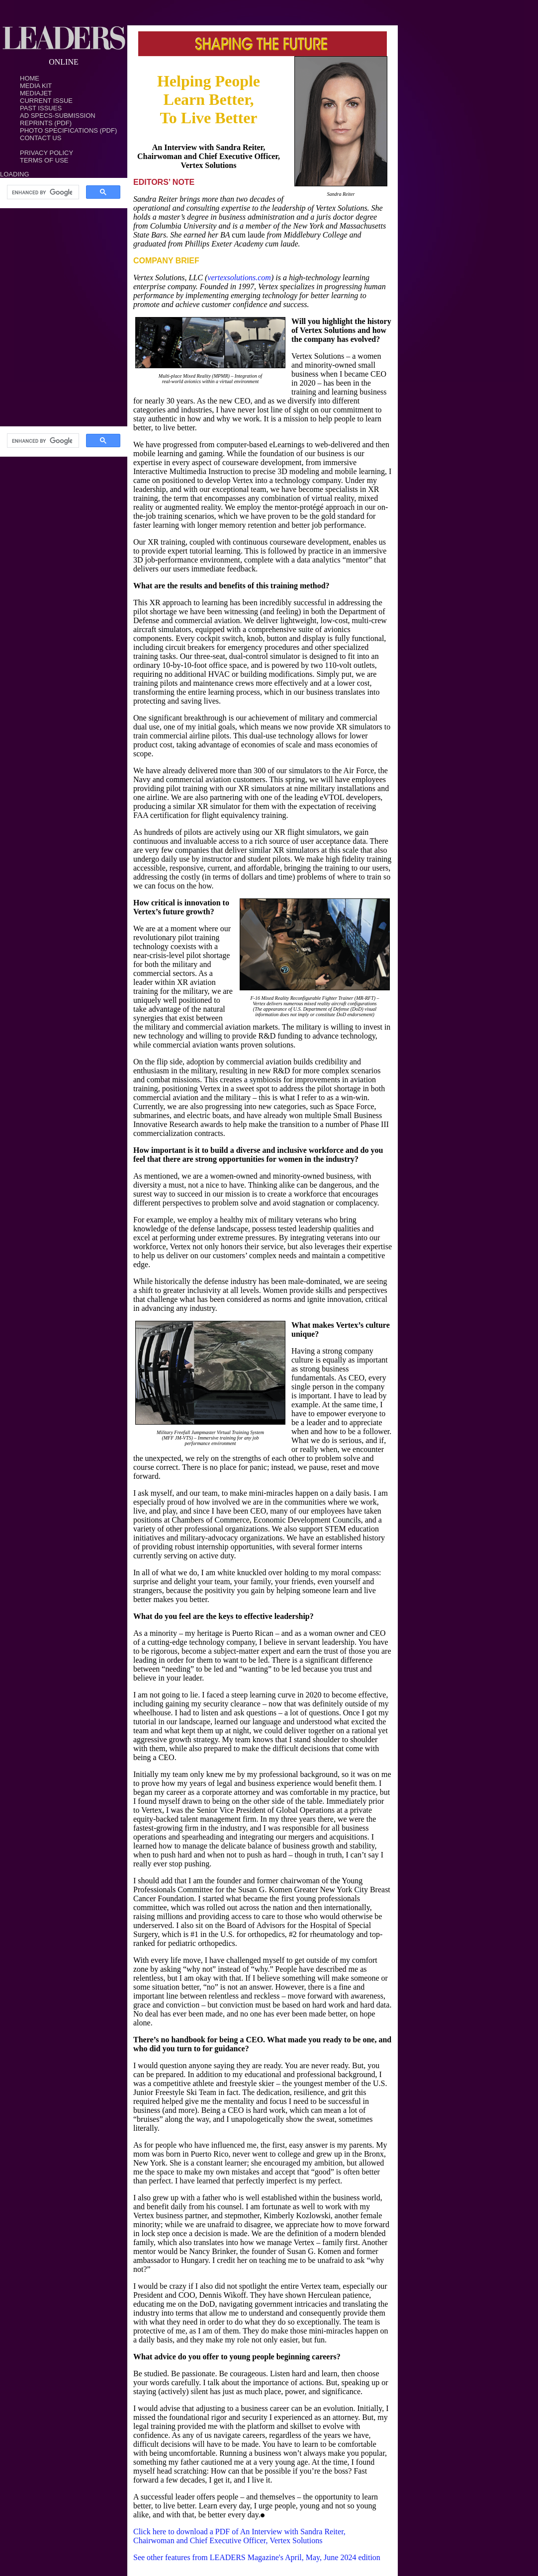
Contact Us (40, 138)
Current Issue (46, 100)
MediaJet (36, 93)
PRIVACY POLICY (46, 153)
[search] (42, 192)
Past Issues (41, 108)
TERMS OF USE (44, 160)
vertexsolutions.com (239, 277)
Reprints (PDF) (46, 123)
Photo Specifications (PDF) (68, 130)
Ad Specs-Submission (57, 115)
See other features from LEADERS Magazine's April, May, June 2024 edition (256, 2557)
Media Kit (36, 85)
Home (29, 78)
